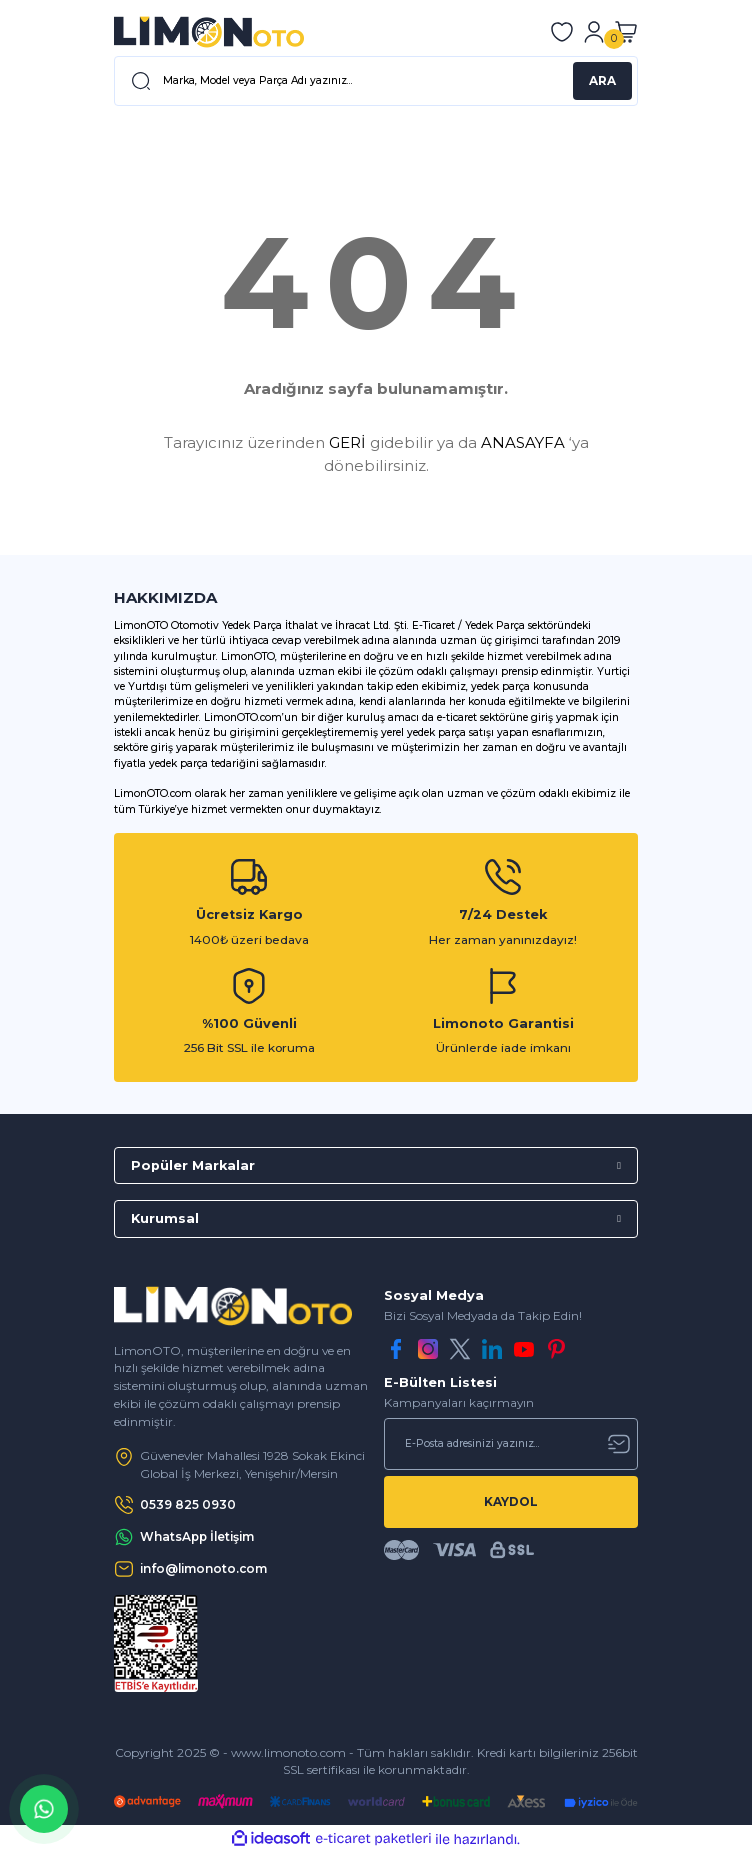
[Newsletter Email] (511, 1444)
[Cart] (626, 32)
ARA (602, 80)
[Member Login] (594, 32)
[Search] (376, 81)
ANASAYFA (523, 442)
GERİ (347, 442)
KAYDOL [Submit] (511, 1501)
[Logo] (209, 32)
